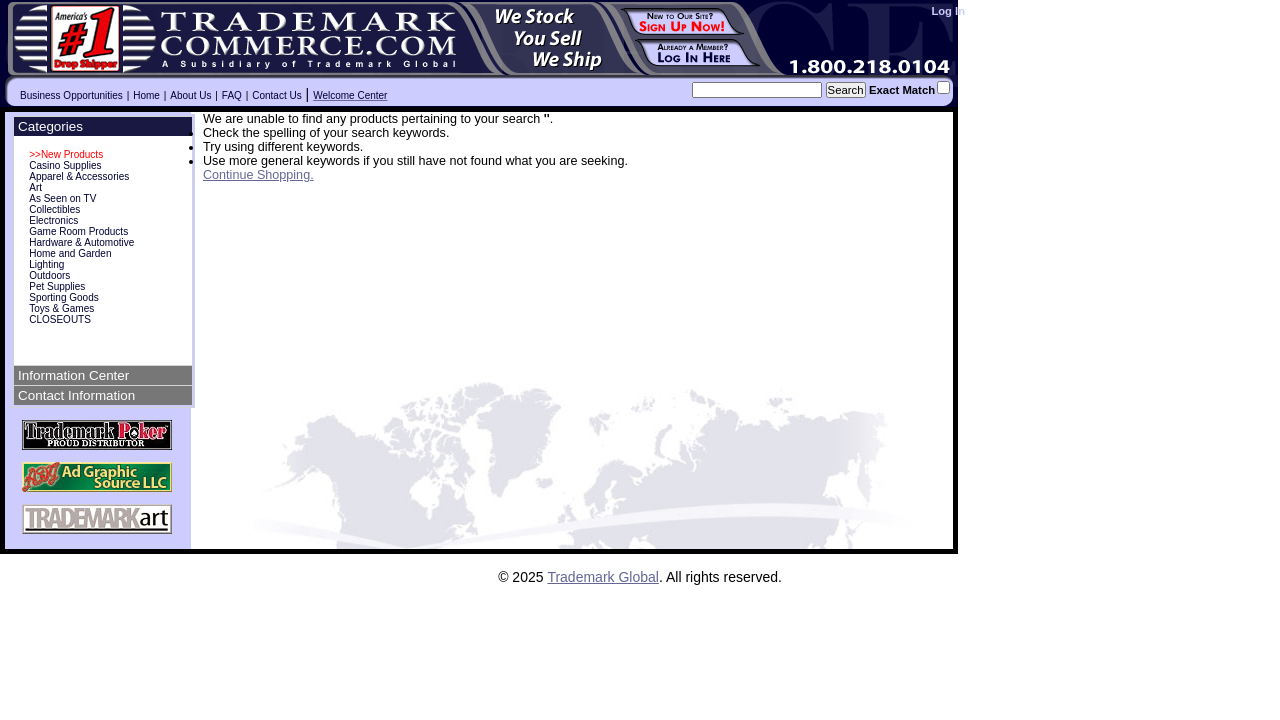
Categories (50, 126)
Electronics (53, 220)
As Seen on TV (62, 198)
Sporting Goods (64, 297)
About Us (190, 95)
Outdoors (49, 275)
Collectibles (54, 209)
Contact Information (76, 395)
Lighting (46, 264)
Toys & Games (61, 308)
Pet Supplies (57, 286)
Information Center (73, 375)
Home (146, 95)
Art (35, 187)
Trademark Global (603, 577)
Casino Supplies (65, 165)
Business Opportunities (71, 95)
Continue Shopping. (258, 175)
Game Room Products (78, 231)
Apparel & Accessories (79, 176)
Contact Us (276, 95)
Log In (948, 11)
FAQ (232, 95)
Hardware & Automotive (81, 242)
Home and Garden (70, 253)
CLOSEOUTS (60, 319)
